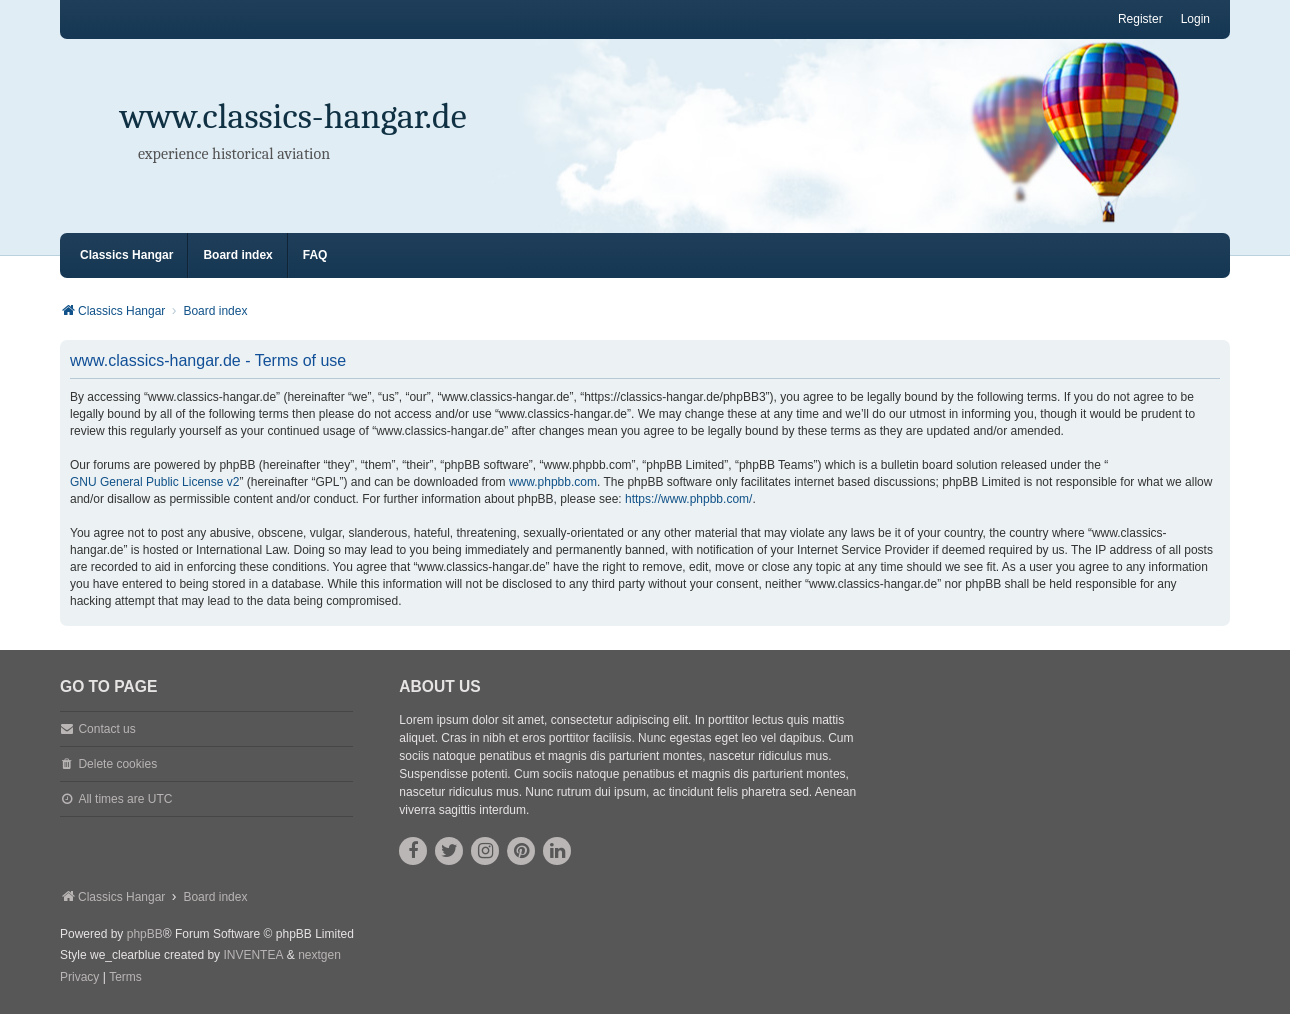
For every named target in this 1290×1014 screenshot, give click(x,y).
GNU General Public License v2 (154, 482)
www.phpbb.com (553, 482)
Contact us (106, 729)
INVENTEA (253, 955)
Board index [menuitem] (237, 255)
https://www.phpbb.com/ (688, 499)
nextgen (319, 955)
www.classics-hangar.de (293, 116)
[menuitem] (79, 978)
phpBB (145, 934)
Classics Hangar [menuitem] (126, 255)
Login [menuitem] (1195, 19)
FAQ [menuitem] (315, 255)
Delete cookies (117, 764)
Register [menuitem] (1140, 19)
